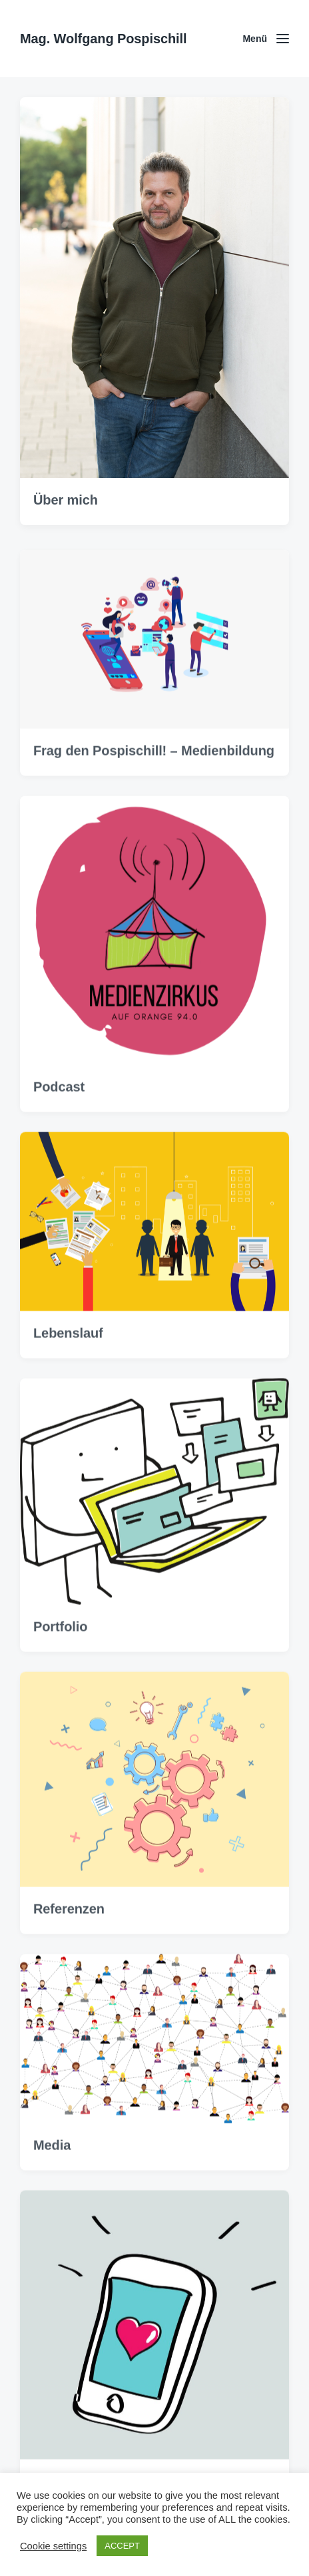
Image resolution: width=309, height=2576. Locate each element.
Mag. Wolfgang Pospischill (103, 38)
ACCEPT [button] (122, 2546)
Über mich (65, 504)
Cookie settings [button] (53, 2546)
